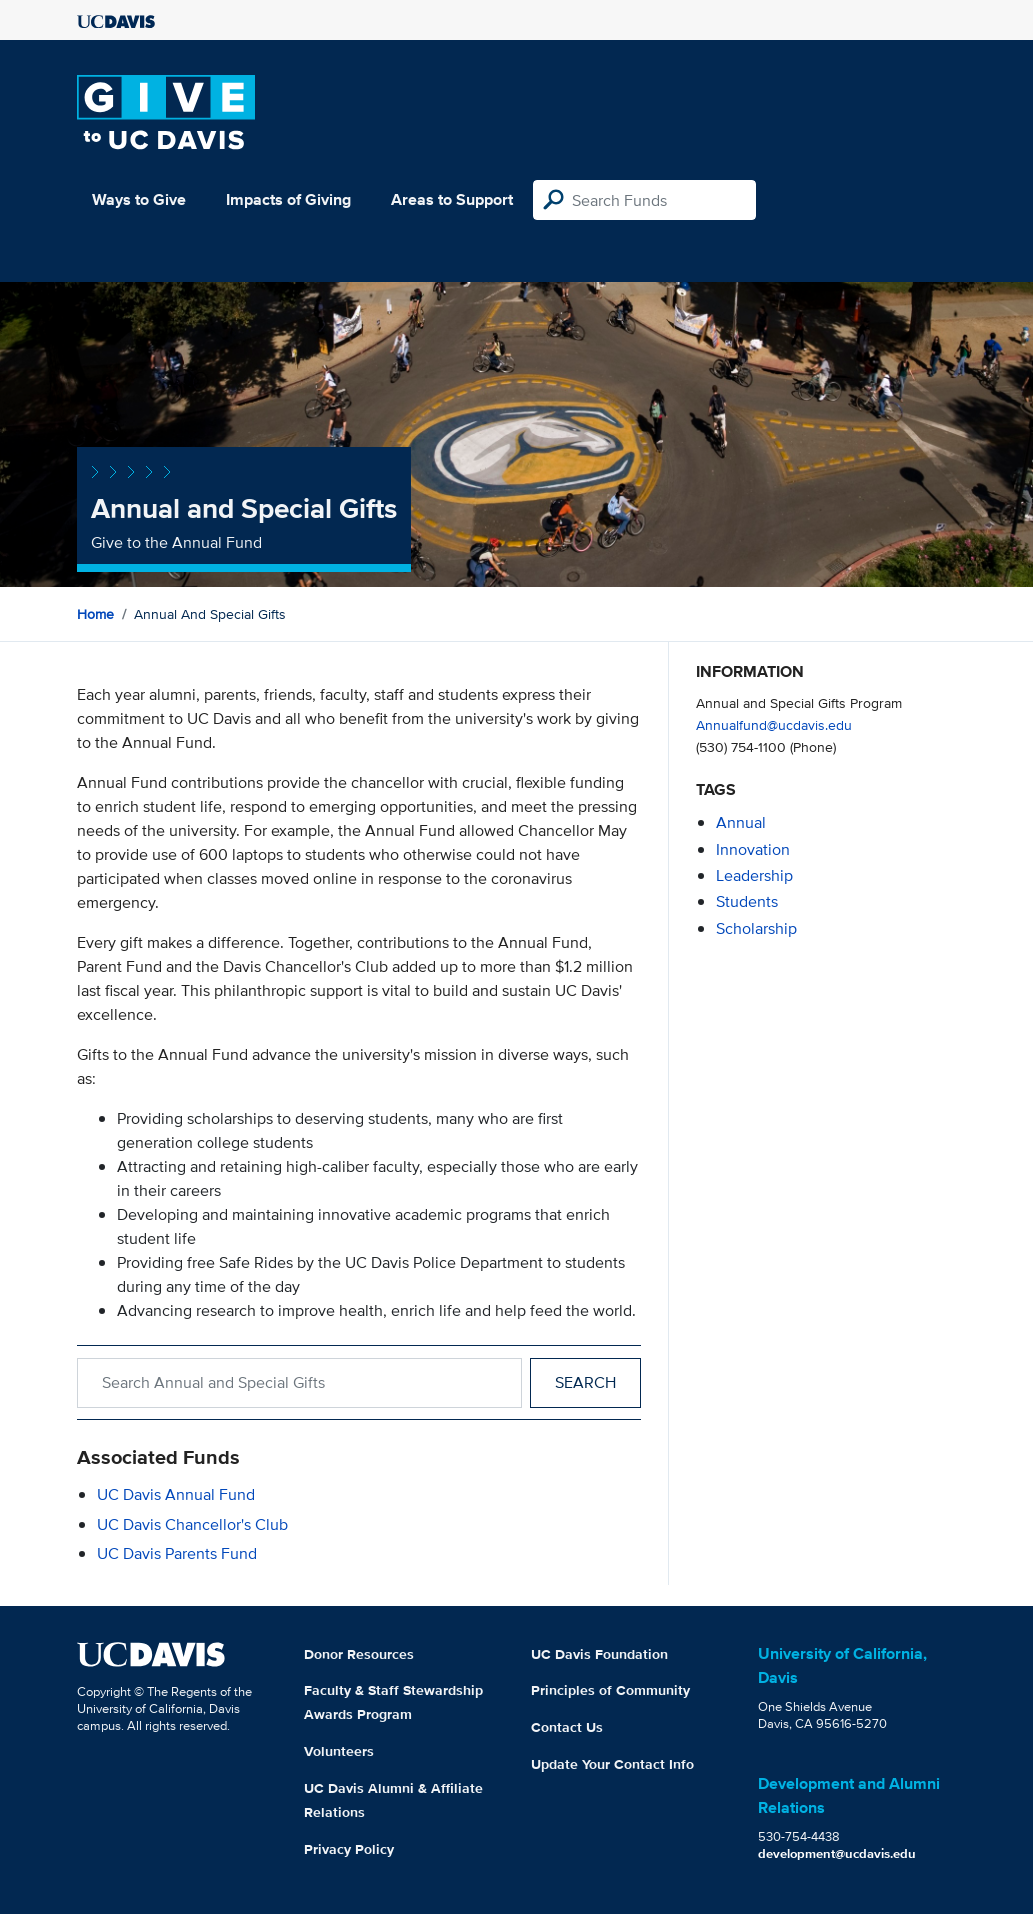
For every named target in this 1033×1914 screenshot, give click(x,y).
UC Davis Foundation (599, 1654)
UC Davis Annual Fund (176, 1494)
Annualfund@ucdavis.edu (774, 724)
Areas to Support (452, 199)
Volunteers (339, 1751)
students (747, 901)
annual (741, 822)
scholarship (756, 928)
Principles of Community (610, 1690)
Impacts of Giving (288, 199)
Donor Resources (359, 1654)
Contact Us (567, 1727)
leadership (754, 875)
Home (95, 614)
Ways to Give (139, 199)
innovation (753, 849)
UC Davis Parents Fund (177, 1553)
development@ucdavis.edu (837, 1853)
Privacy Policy (349, 1849)
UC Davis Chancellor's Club (192, 1524)
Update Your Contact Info (612, 1764)
